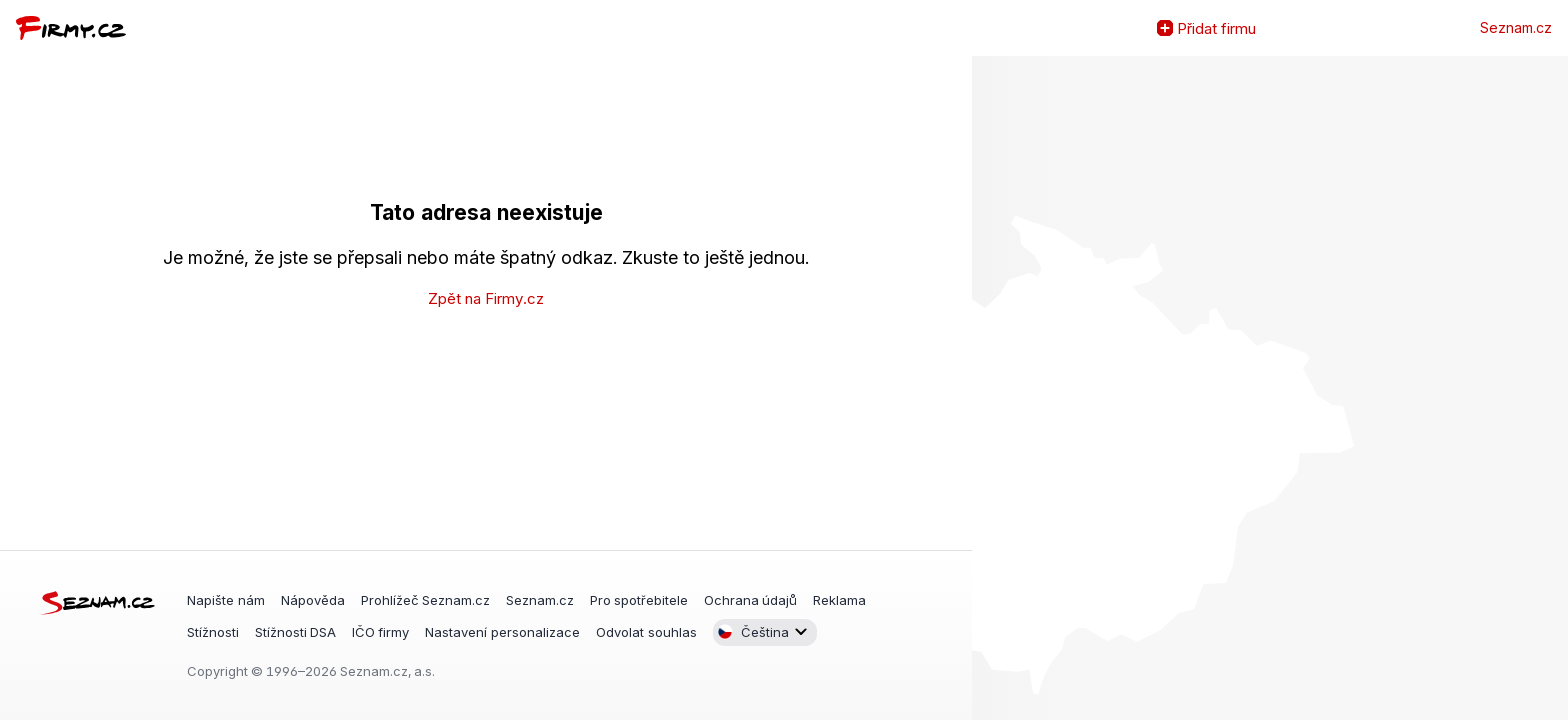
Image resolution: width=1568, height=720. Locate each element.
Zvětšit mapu (988, 388)
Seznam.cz (1516, 28)
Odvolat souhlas (646, 631)
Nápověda (313, 600)
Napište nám (226, 600)
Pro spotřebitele (639, 600)
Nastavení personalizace (502, 631)
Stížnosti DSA (295, 631)
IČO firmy (380, 631)
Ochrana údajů (750, 600)
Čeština (753, 631)
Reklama (839, 600)
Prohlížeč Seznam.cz (425, 600)
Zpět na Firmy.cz (486, 298)
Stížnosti (213, 631)
